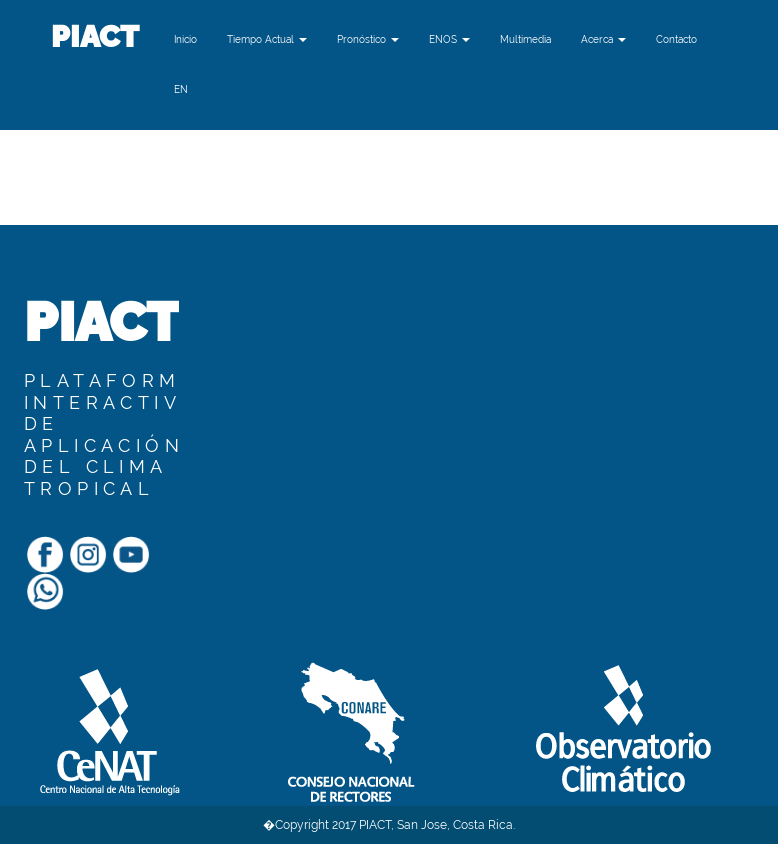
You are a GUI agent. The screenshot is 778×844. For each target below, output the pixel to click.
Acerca (603, 39)
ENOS (449, 39)
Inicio (185, 39)
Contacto (676, 39)
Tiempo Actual (267, 39)
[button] (181, 90)
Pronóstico (368, 39)
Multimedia (525, 39)
